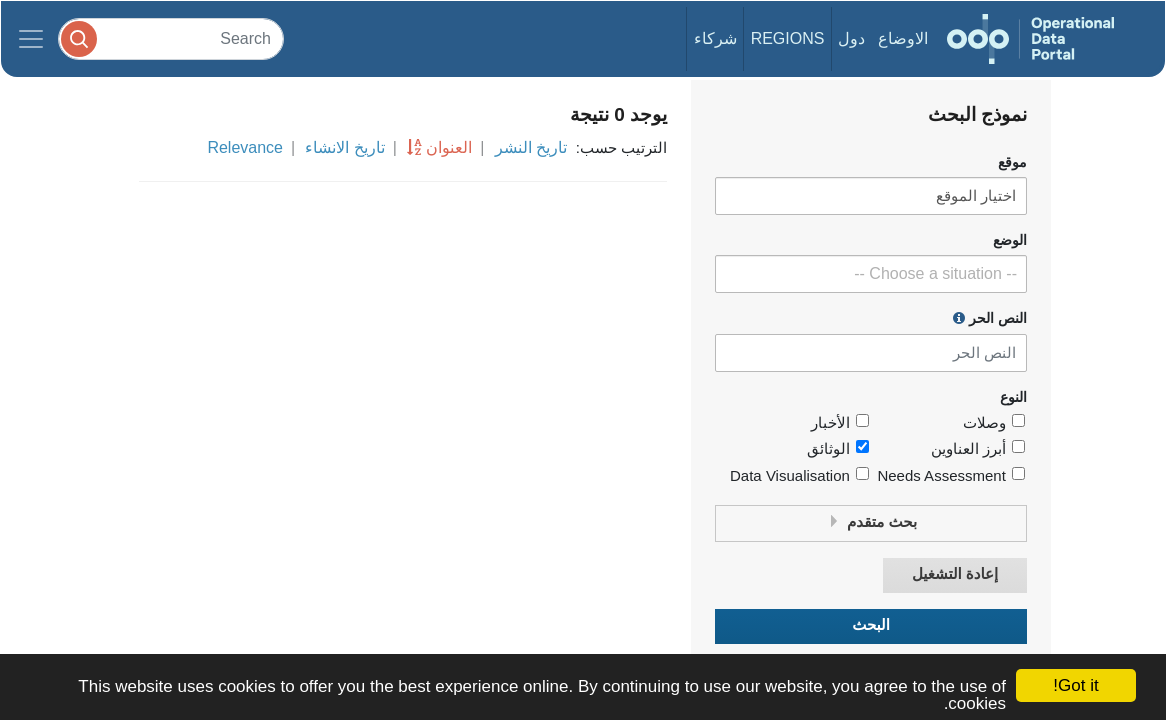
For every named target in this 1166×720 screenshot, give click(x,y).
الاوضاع (903, 38)
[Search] (171, 38)
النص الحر (990, 318)
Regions (788, 38)
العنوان (449, 147)
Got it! (1075, 685)
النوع (1013, 397)
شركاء (715, 38)
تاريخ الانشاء (344, 147)
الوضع (1010, 240)
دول (851, 38)
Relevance (245, 147)
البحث (871, 625)
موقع (1012, 162)
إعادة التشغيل (955, 574)
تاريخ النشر (531, 147)
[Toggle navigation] (31, 39)
